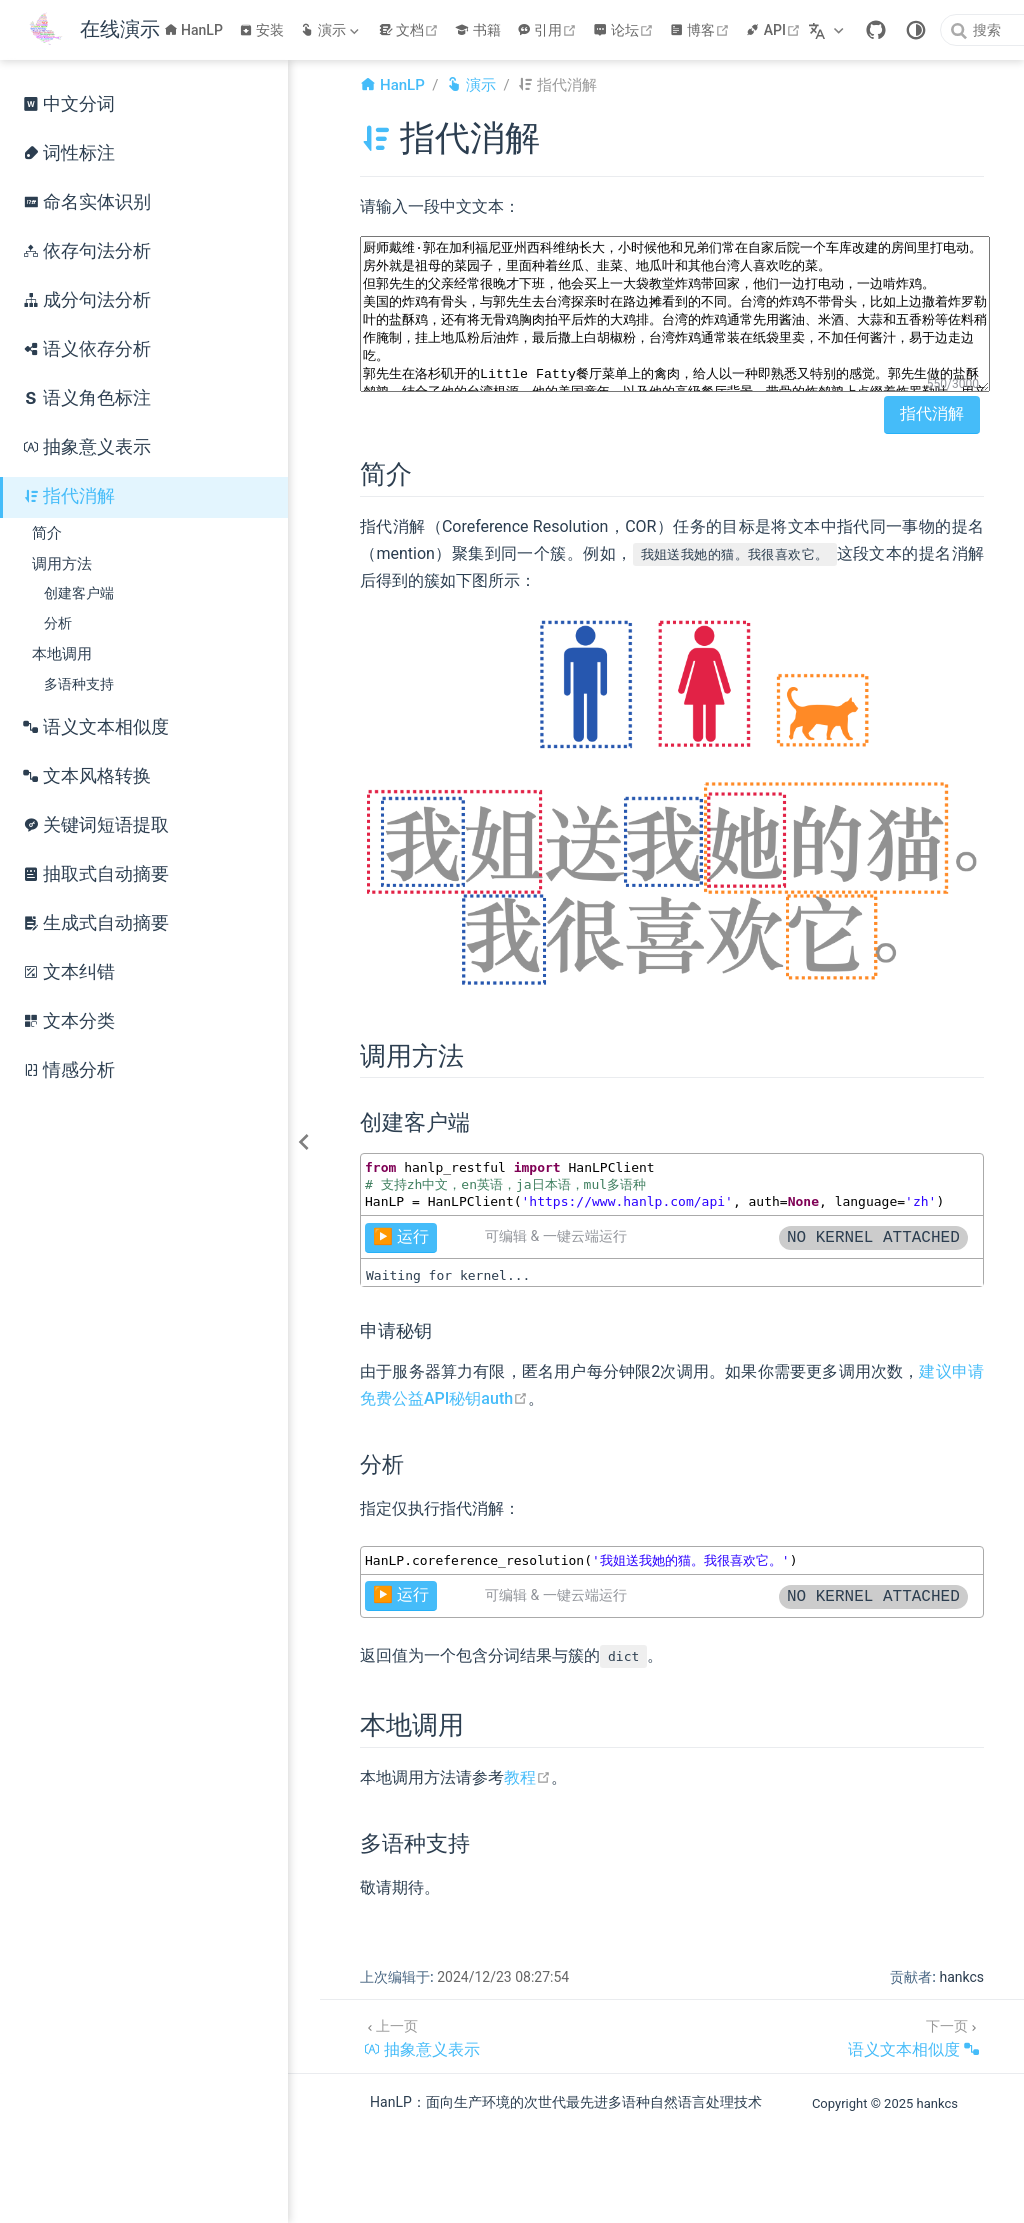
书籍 (478, 30)
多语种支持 (79, 684)
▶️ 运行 (401, 1236)
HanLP (193, 30)
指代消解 (69, 496)
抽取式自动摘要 (96, 874)
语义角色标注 (87, 398)
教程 (527, 1777)
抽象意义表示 (87, 447)
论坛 (625, 30)
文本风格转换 (87, 776)
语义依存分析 (87, 349)
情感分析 (69, 1070)
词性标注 (69, 153)
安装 (262, 30)
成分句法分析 (87, 300)
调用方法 (62, 564)
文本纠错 (69, 972)
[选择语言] (828, 30)
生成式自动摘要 (96, 923)
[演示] (331, 30)
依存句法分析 (87, 251)
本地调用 (62, 654)
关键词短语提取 (96, 825)
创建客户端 (79, 593)
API (775, 30)
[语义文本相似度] (914, 2036)
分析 (58, 623)
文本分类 (69, 1021)
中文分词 (69, 104)
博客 (702, 30)
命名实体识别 (87, 202)
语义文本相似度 (96, 727)
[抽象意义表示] (422, 2036)
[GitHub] (876, 30)
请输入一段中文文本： (440, 206)
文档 (411, 30)
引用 (549, 30)
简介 (47, 533)
